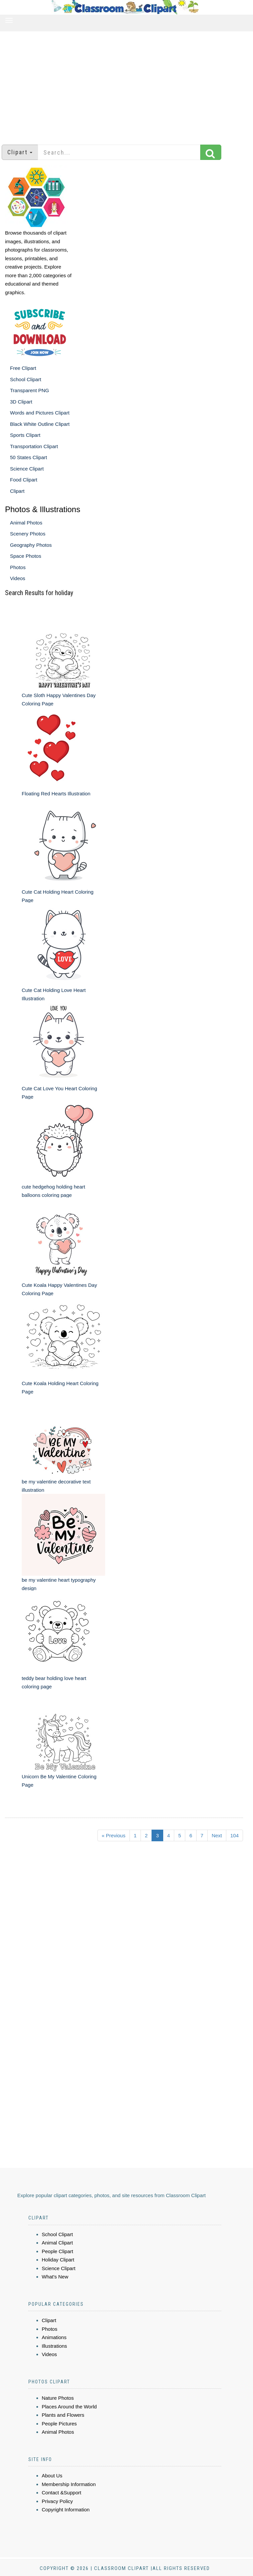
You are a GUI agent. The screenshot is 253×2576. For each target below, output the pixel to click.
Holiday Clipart (58, 2259)
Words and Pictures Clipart (39, 413)
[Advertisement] (127, 84)
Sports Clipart (25, 435)
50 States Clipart (28, 457)
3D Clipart (21, 402)
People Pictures (59, 2423)
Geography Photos (31, 545)
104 (234, 1835)
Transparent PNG (29, 390)
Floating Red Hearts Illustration (56, 793)
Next (217, 1835)
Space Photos (25, 556)
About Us (52, 2475)
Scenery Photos (27, 533)
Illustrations (54, 2346)
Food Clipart (23, 479)
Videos (17, 578)
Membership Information (69, 2484)
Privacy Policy (57, 2501)
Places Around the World (69, 2406)
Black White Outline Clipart (39, 424)
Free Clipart (23, 368)
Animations (54, 2337)
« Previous (113, 1835)
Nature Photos (58, 2398)
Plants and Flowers (63, 2415)
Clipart (17, 491)
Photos (18, 567)
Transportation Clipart (34, 446)
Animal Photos (26, 522)
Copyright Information (65, 2509)
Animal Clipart (57, 2242)
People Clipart (57, 2251)
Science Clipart (27, 468)
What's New (55, 2276)
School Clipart (25, 379)
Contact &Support (61, 2492)
